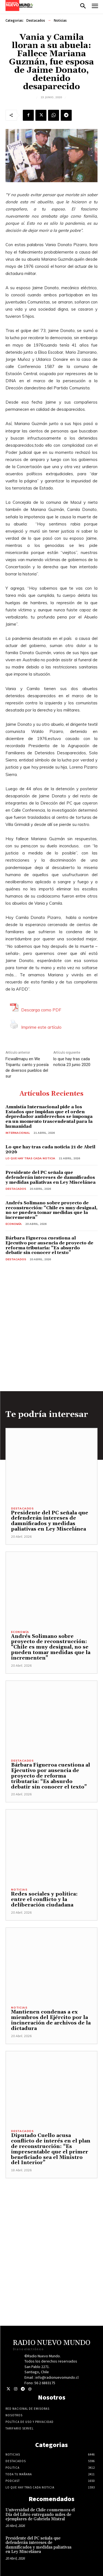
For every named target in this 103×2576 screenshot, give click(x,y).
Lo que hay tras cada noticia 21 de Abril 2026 (50, 1149)
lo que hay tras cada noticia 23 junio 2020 (71, 1061)
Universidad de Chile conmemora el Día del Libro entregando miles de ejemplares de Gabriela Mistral (40, 2514)
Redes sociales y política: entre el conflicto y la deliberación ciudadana (44, 1899)
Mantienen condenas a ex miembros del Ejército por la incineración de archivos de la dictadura (51, 2020)
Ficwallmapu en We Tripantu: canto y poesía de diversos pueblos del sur (27, 1067)
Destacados (35, 20)
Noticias (60, 20)
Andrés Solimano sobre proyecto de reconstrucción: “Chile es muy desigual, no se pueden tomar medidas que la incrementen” (51, 1210)
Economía (13, 1224)
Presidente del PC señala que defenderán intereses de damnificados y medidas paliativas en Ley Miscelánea (50, 1177)
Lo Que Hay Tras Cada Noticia (30, 1158)
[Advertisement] (51, 2229)
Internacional (17, 1133)
